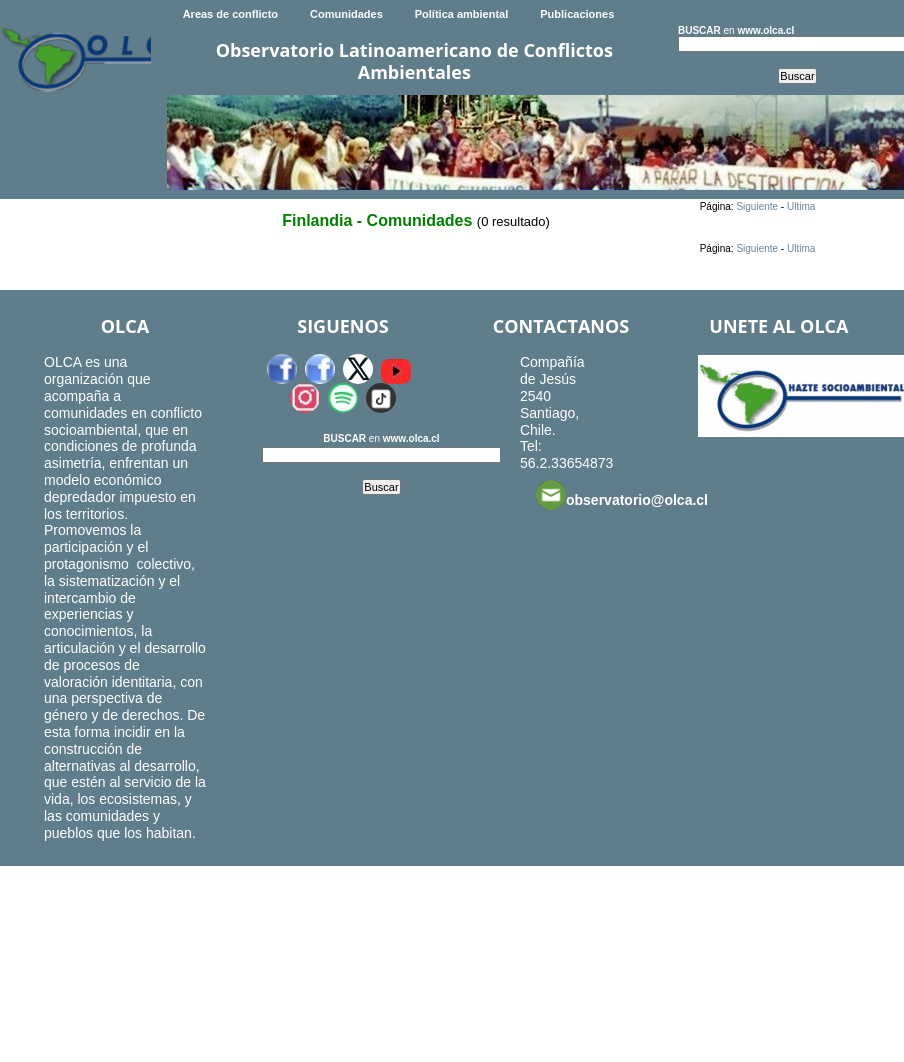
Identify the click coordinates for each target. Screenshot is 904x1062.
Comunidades (346, 14)
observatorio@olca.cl (622, 495)
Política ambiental (462, 14)
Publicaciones (577, 14)
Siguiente (757, 206)
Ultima (801, 206)
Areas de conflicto (230, 14)
